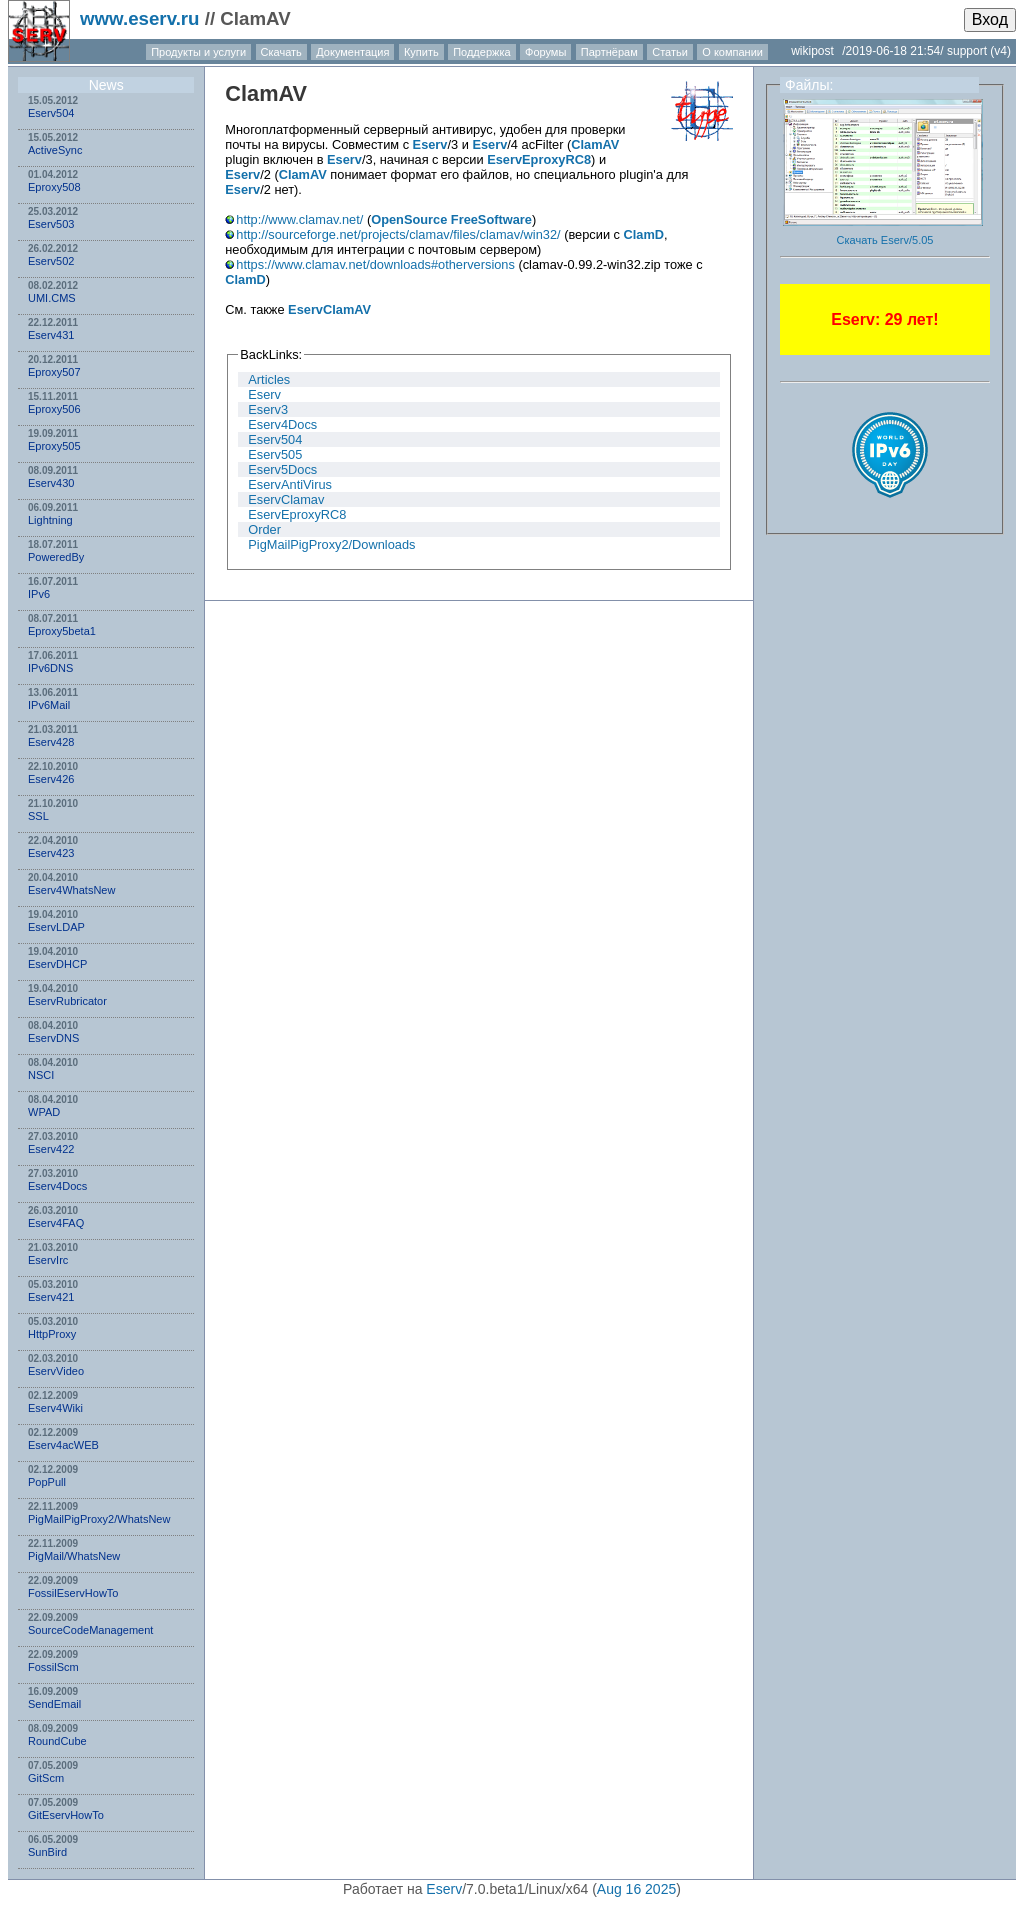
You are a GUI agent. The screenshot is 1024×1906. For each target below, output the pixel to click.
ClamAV (266, 93)
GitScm (46, 1778)
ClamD (644, 234)
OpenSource (409, 219)
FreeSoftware (491, 219)
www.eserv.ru (140, 18)
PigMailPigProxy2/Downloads (331, 544)
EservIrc (48, 1260)
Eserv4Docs (57, 1186)
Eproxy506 (54, 409)
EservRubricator (67, 1001)
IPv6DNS (50, 668)
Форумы (545, 52)
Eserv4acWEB (63, 1445)
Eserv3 (268, 409)
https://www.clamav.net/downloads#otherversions (375, 264)
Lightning (50, 520)
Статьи (670, 52)
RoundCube (57, 1741)
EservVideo (56, 1371)
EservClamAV (329, 309)
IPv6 (39, 594)
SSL (38, 816)
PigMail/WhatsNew (74, 1556)
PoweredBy (56, 557)
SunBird (47, 1852)
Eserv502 (51, 261)
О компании (732, 52)
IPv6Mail (49, 705)
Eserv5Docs (282, 469)
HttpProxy (52, 1334)
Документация (352, 52)
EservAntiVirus (290, 484)
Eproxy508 (54, 187)
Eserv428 (51, 742)
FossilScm (53, 1667)
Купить (421, 52)
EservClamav (286, 499)
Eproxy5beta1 (62, 631)
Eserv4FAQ (56, 1223)
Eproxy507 (54, 372)
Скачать (281, 52)
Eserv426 (51, 779)
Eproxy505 (54, 446)
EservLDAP (56, 927)
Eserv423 (51, 853)
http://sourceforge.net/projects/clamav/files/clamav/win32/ (398, 234)
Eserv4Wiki (55, 1408)
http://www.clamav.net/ (299, 219)
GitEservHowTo (66, 1815)
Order (264, 529)
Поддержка (481, 52)
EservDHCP (57, 964)
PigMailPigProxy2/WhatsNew (99, 1519)
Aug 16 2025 (636, 1889)
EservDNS (53, 1038)
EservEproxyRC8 (539, 159)
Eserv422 (51, 1149)
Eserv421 (51, 1297)
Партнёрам (609, 52)
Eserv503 (51, 224)
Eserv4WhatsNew (71, 890)
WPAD (44, 1112)
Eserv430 (51, 483)
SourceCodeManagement (90, 1630)
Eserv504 (51, 113)
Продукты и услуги (198, 52)
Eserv (430, 144)
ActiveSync (55, 150)
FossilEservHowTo (73, 1593)
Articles (269, 379)
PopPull (47, 1482)
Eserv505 (275, 454)
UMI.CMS (52, 298)
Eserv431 (51, 335)
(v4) (1000, 51)
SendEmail (54, 1704)
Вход (990, 19)
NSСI (41, 1075)
